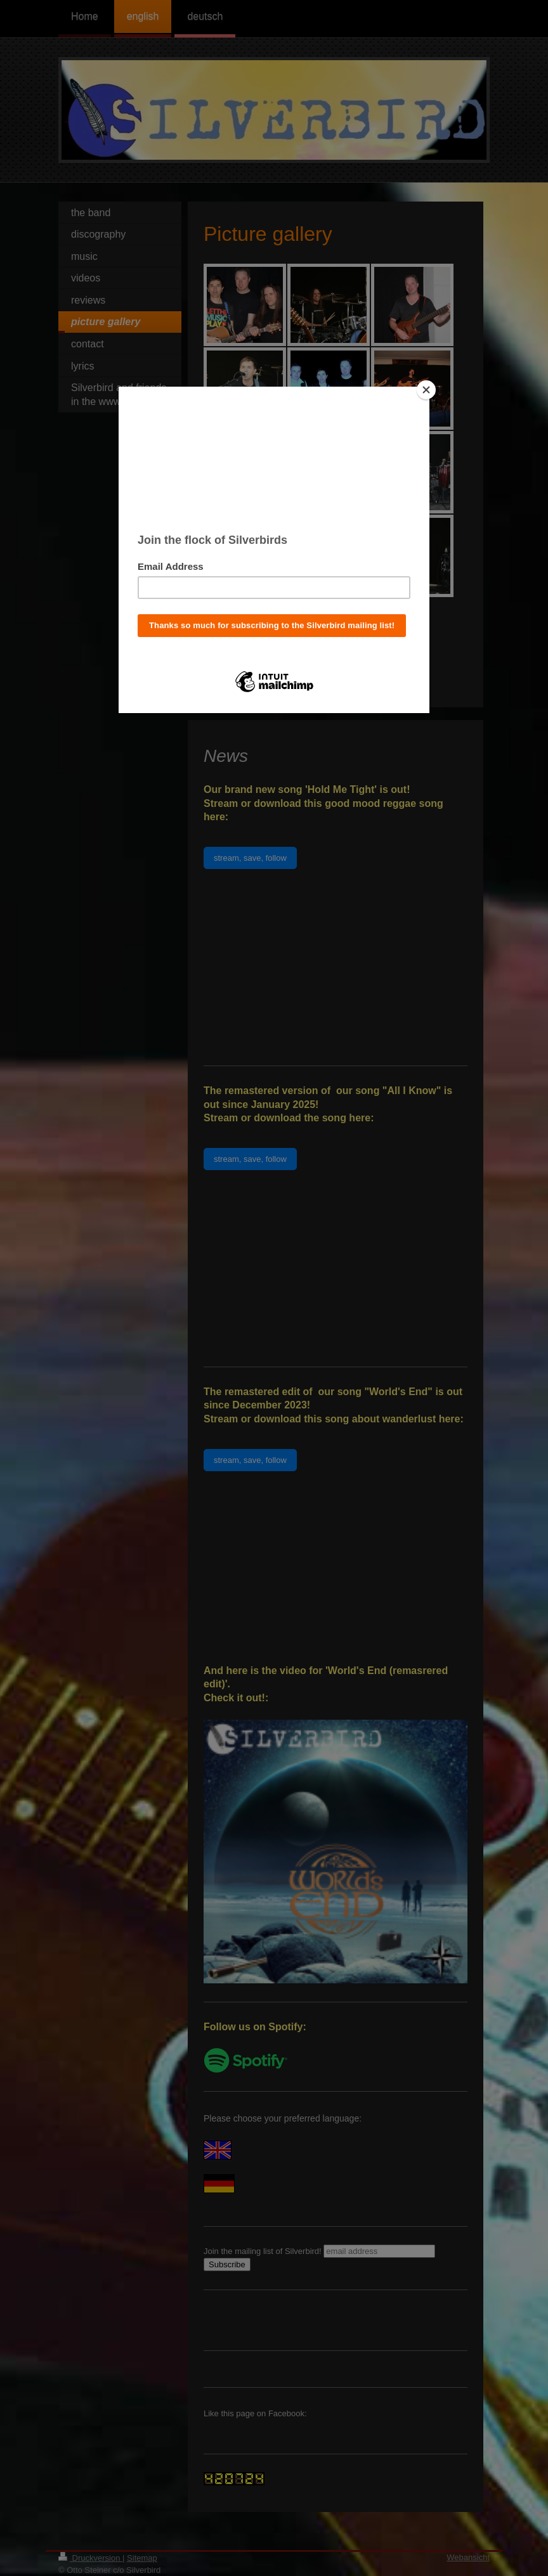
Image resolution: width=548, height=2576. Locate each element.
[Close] (426, 389)
